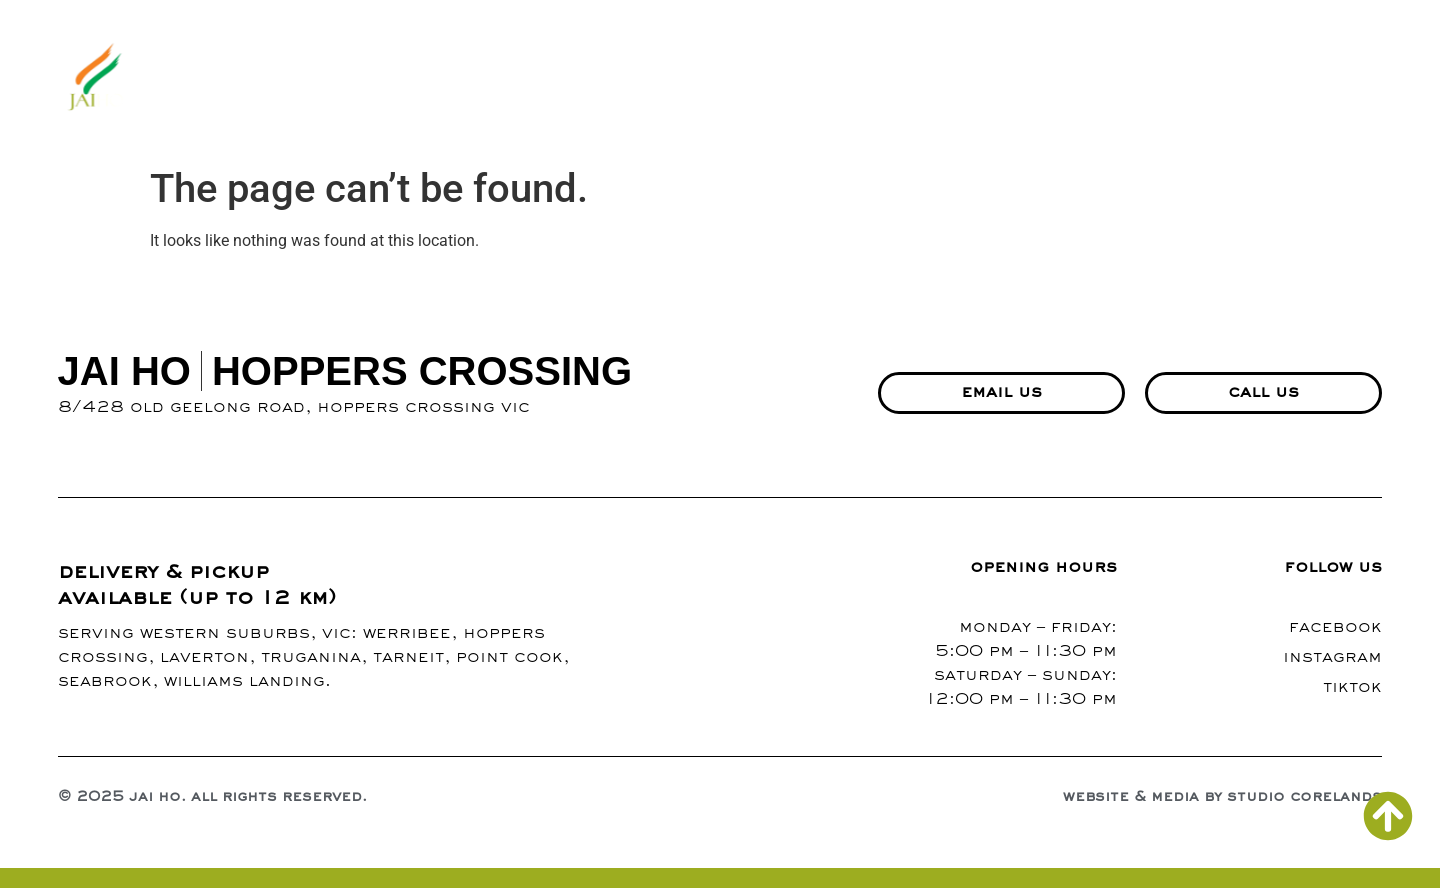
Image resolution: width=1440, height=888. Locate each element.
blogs (914, 79)
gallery (817, 79)
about (635, 79)
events (1131, 79)
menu (723, 79)
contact (1014, 79)
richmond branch (1287, 79)
